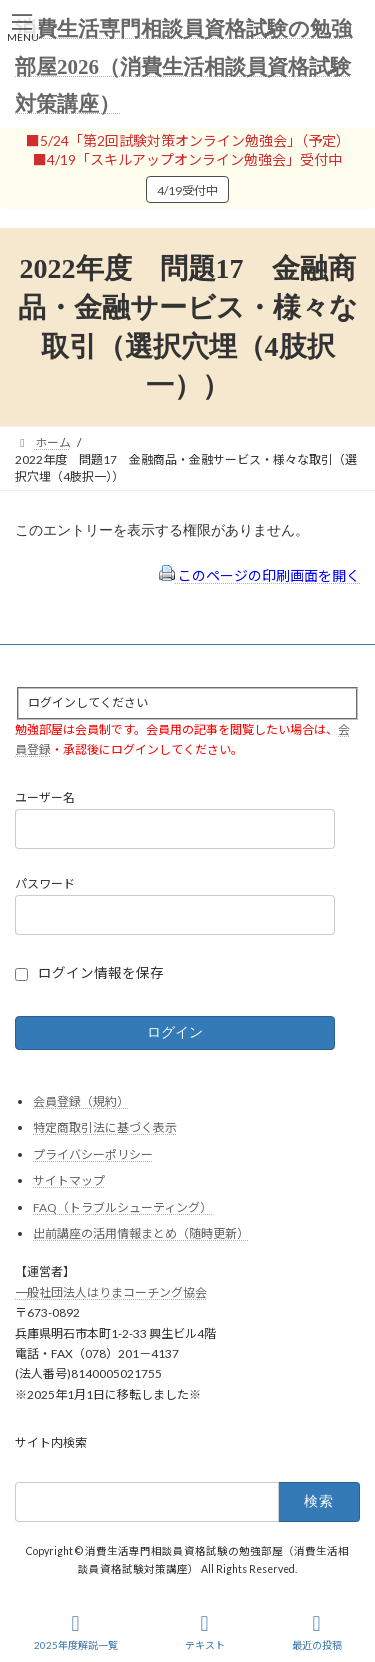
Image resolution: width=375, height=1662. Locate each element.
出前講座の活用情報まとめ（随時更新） (141, 1234)
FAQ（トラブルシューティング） (122, 1207)
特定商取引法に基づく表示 (105, 1127)
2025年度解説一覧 (76, 1632)
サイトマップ (69, 1180)
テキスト (205, 1632)
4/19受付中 (187, 190)
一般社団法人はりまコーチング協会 (111, 1292)
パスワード (45, 883)
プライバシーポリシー (93, 1154)
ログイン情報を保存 (101, 973)
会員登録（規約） (81, 1101)
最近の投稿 (317, 1632)
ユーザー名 (45, 798)
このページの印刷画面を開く (259, 575)
